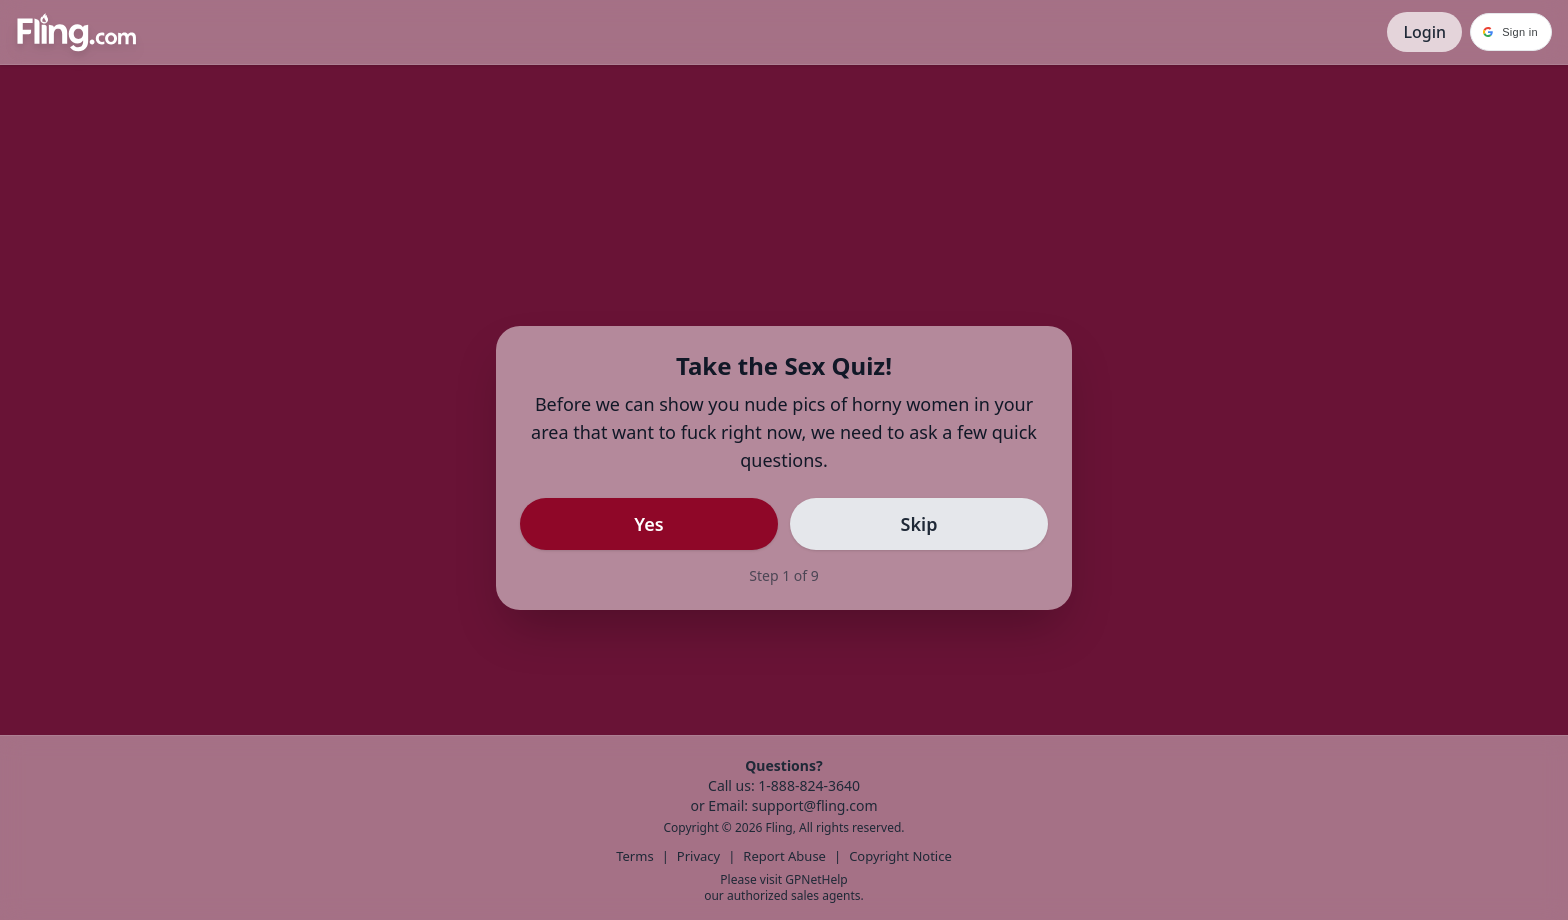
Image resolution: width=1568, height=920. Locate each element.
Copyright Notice (900, 856)
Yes (648, 524)
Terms (634, 856)
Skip (919, 524)
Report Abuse (784, 856)
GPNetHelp (816, 879)
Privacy (698, 856)
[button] (1511, 32)
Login (1424, 32)
